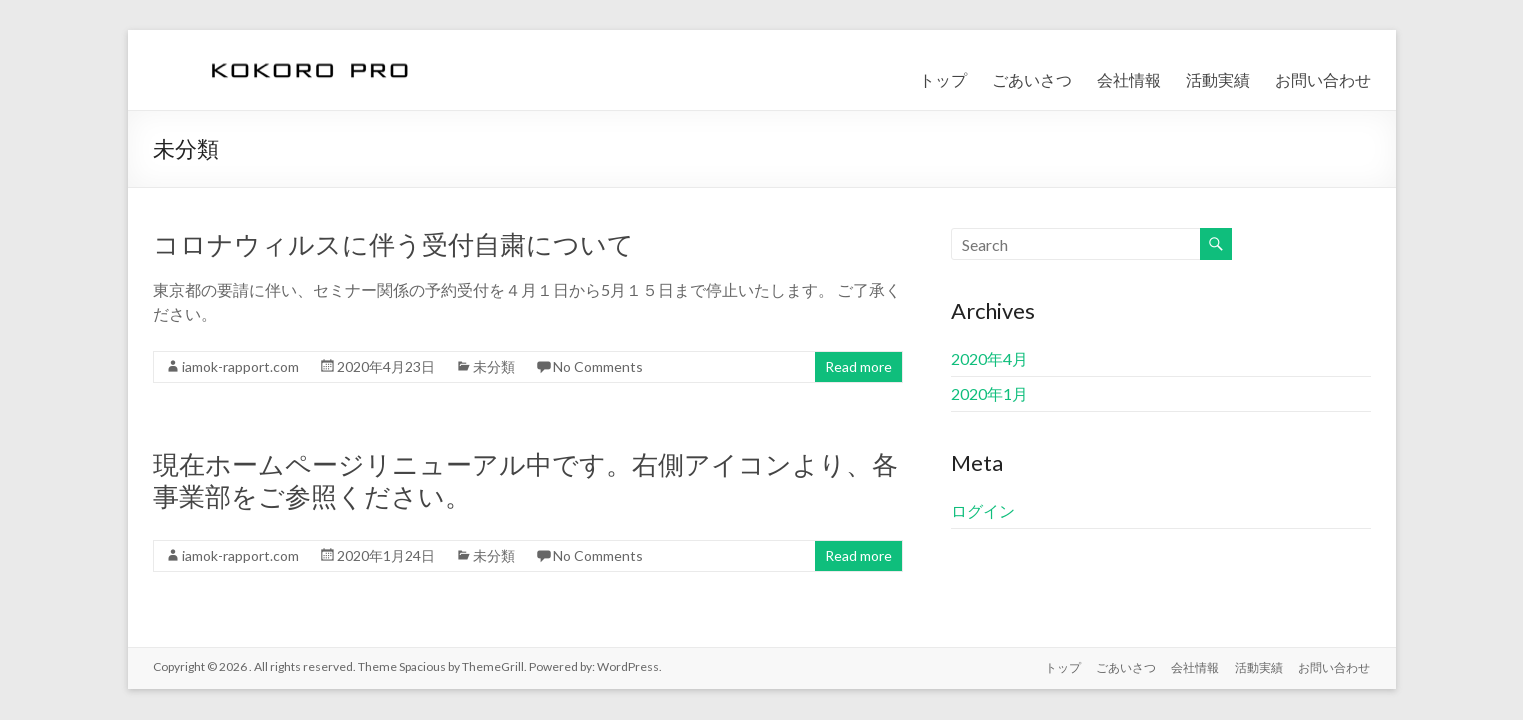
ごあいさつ (1032, 79)
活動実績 (1218, 79)
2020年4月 (989, 358)
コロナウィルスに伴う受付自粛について (393, 244)
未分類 (494, 366)
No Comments (598, 366)
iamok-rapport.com (240, 366)
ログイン (983, 510)
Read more (858, 366)
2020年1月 (989, 393)
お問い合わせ (1323, 79)
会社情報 (1129, 79)
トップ (943, 79)
